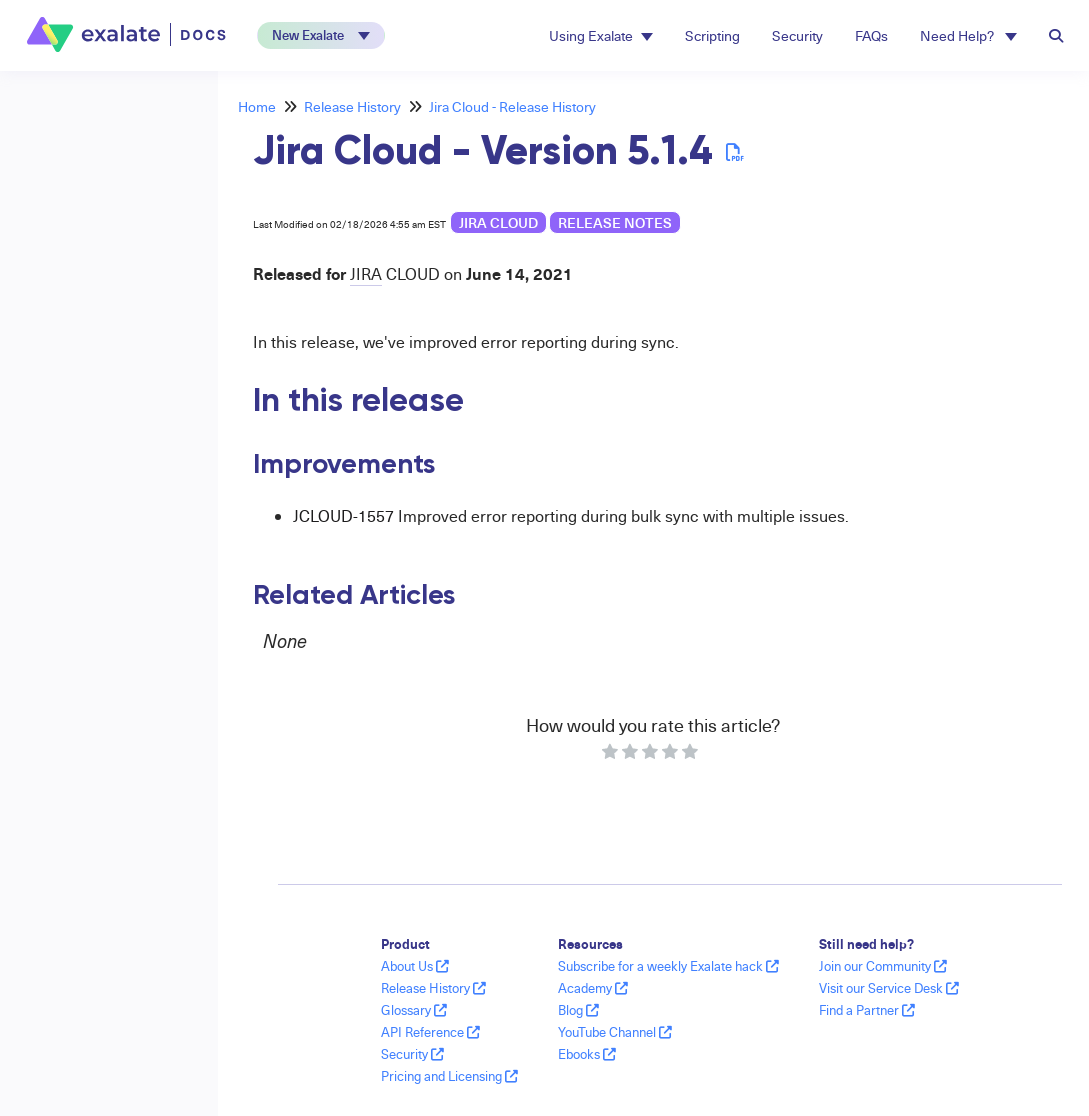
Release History (352, 106)
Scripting (712, 35)
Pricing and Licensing (449, 1076)
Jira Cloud (498, 222)
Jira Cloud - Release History (512, 106)
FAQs (871, 35)
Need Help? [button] (968, 35)
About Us (415, 966)
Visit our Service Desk (889, 988)
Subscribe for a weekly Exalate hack (668, 966)
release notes (615, 222)
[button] (321, 35)
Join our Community (883, 966)
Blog (578, 1010)
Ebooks (587, 1054)
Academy (593, 988)
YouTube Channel (615, 1032)
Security (797, 35)
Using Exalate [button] (601, 35)
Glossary (414, 1010)
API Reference (430, 1032)
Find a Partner (867, 1010)
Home (257, 106)
